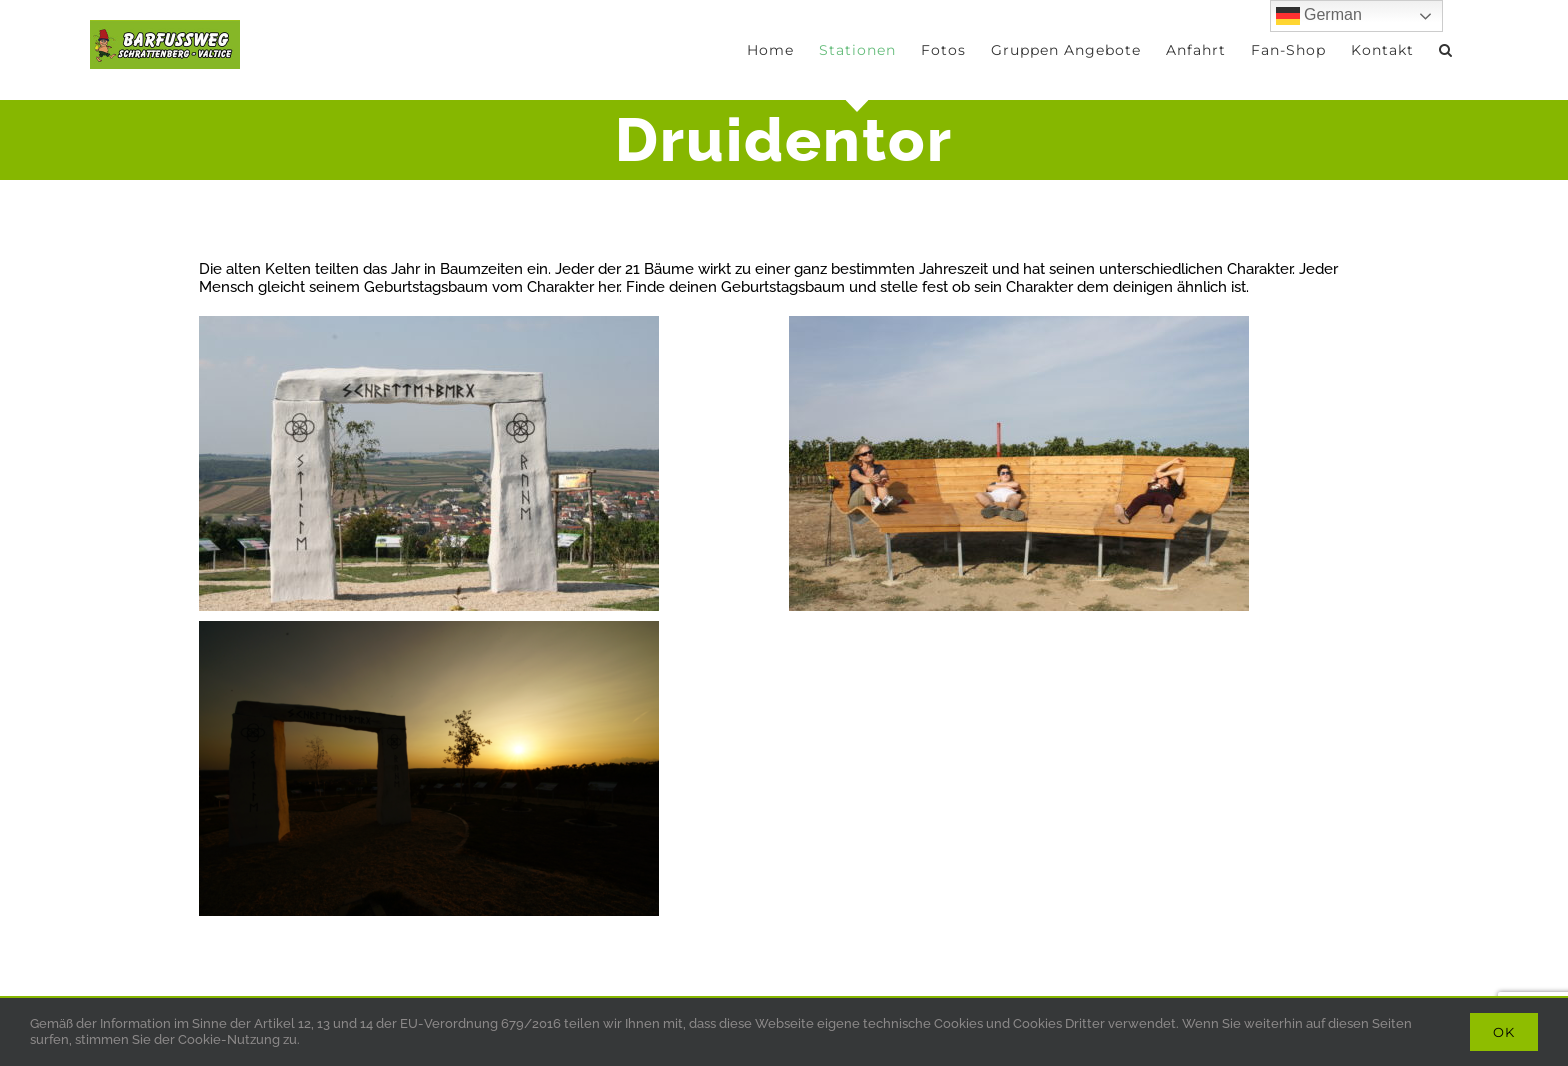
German (1319, 16)
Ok (1504, 1032)
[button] (1446, 50)
